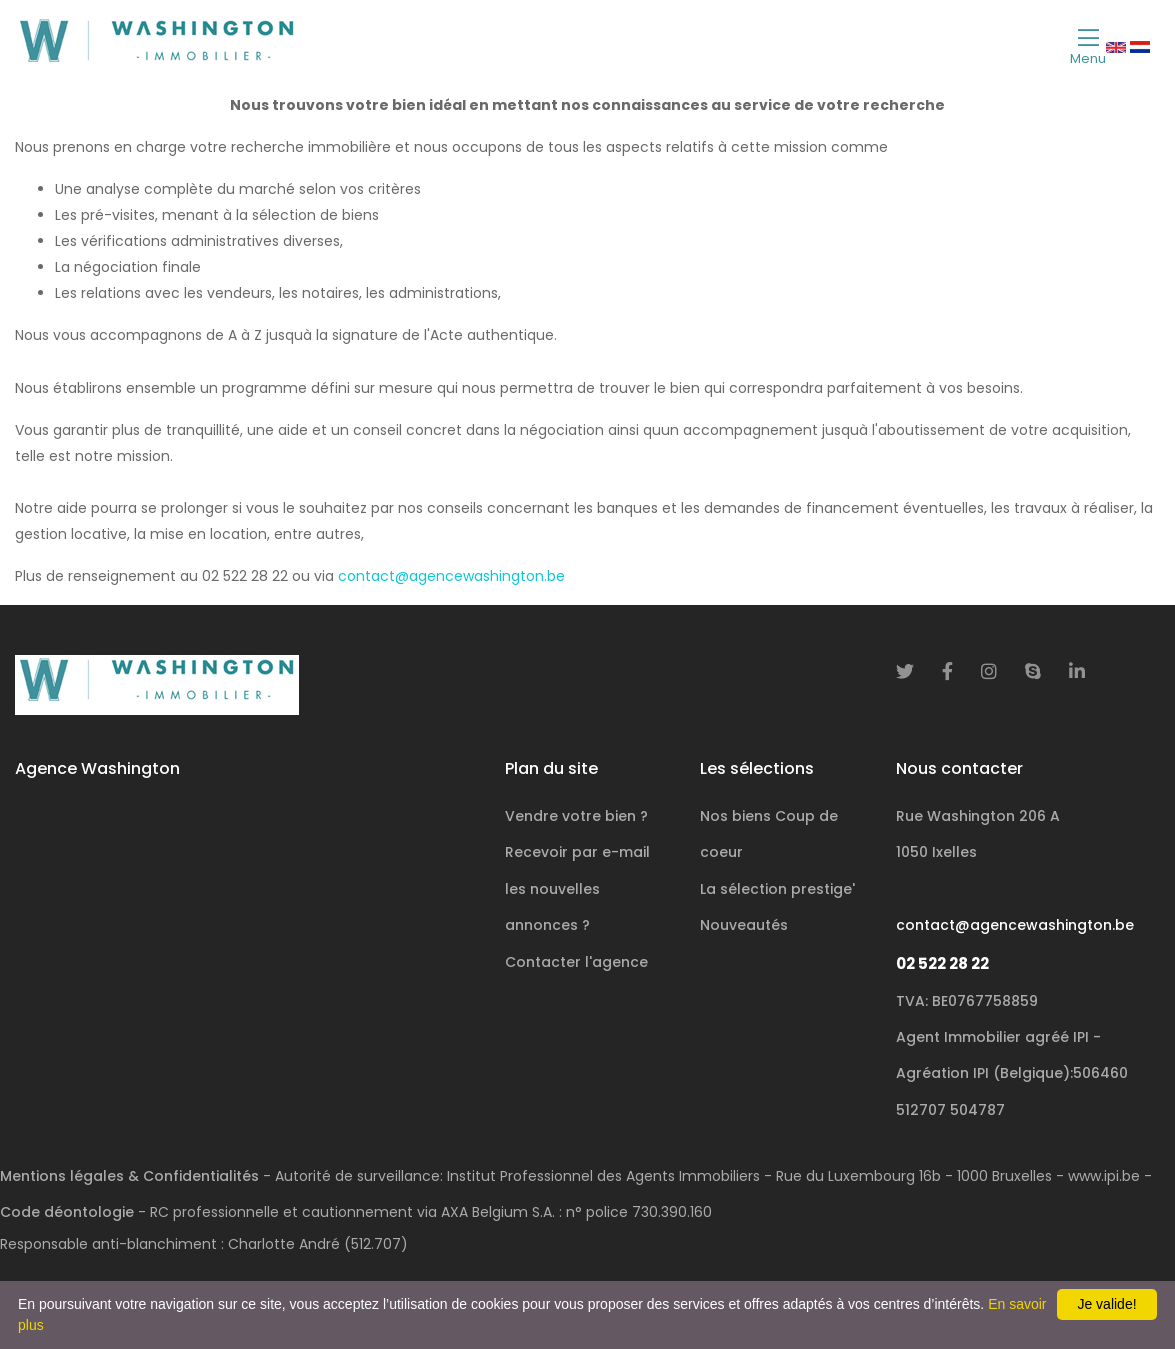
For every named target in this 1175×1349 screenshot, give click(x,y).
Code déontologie (67, 1212)
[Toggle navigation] (1088, 46)
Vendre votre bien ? (576, 816)
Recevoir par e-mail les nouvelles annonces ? (577, 888)
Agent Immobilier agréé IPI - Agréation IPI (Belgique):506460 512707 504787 (1012, 1073)
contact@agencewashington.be (451, 576)
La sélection (777, 889)
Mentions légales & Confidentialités (129, 1176)
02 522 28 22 (942, 963)
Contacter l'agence (576, 962)
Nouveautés (744, 925)
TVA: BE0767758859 (967, 1001)
